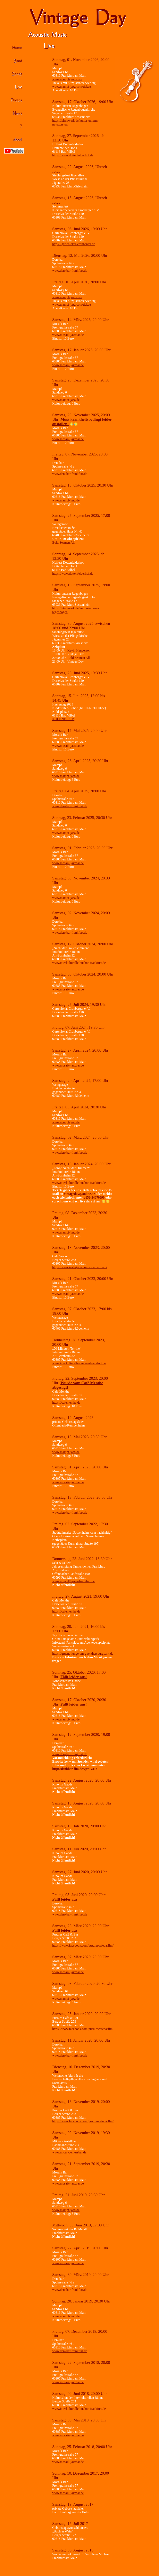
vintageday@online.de (79, 1193)
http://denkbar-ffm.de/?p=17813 (74, 1769)
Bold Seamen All (63, 542)
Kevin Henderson (78, 650)
